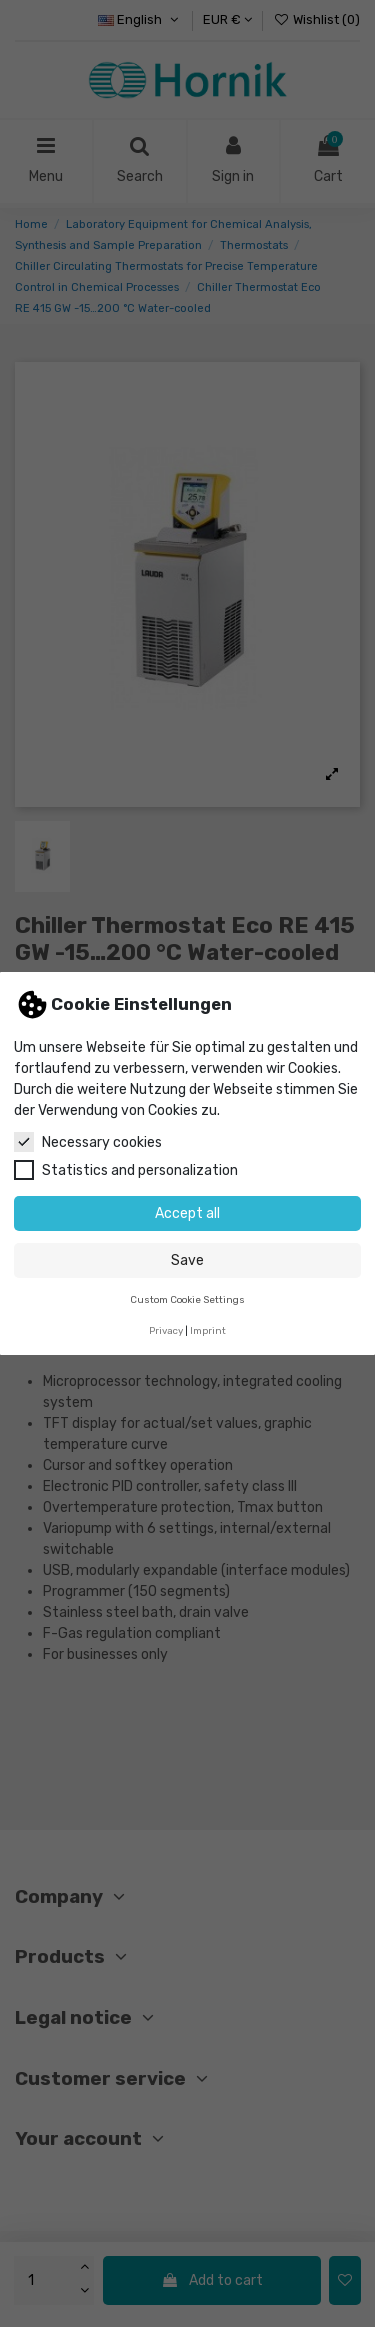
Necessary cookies (88, 1142)
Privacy (166, 1330)
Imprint (208, 1330)
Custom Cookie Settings (187, 1299)
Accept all (187, 1213)
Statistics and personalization (126, 1170)
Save (187, 1260)
